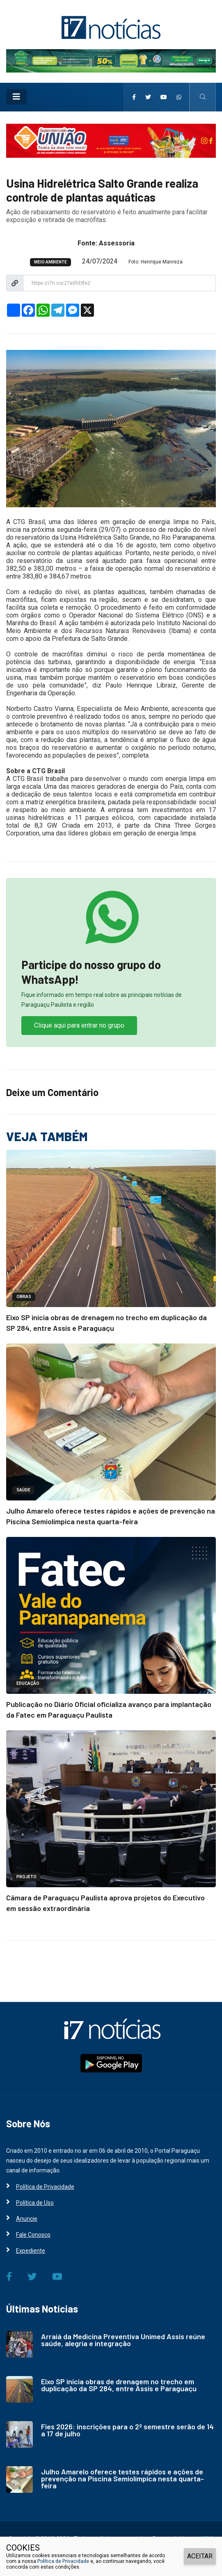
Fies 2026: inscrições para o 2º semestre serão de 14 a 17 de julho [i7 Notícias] (127, 2430)
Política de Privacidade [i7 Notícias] (45, 2186)
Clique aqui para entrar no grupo (79, 1025)
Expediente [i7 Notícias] (30, 2250)
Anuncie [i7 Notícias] (26, 2218)
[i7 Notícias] (111, 27)
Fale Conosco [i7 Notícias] (33, 2234)
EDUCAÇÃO (27, 1683)
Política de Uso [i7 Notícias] (35, 2202)
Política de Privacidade (63, 2561)
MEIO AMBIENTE (50, 262)
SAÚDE (23, 1490)
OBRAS (23, 1296)
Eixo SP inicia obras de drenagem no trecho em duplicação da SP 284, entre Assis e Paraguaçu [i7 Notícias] (119, 2385)
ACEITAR (200, 2556)
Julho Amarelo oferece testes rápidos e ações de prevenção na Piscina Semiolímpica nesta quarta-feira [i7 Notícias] (122, 2478)
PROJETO (26, 1877)
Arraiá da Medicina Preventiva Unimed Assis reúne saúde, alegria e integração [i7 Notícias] (123, 2340)
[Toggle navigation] (16, 96)
